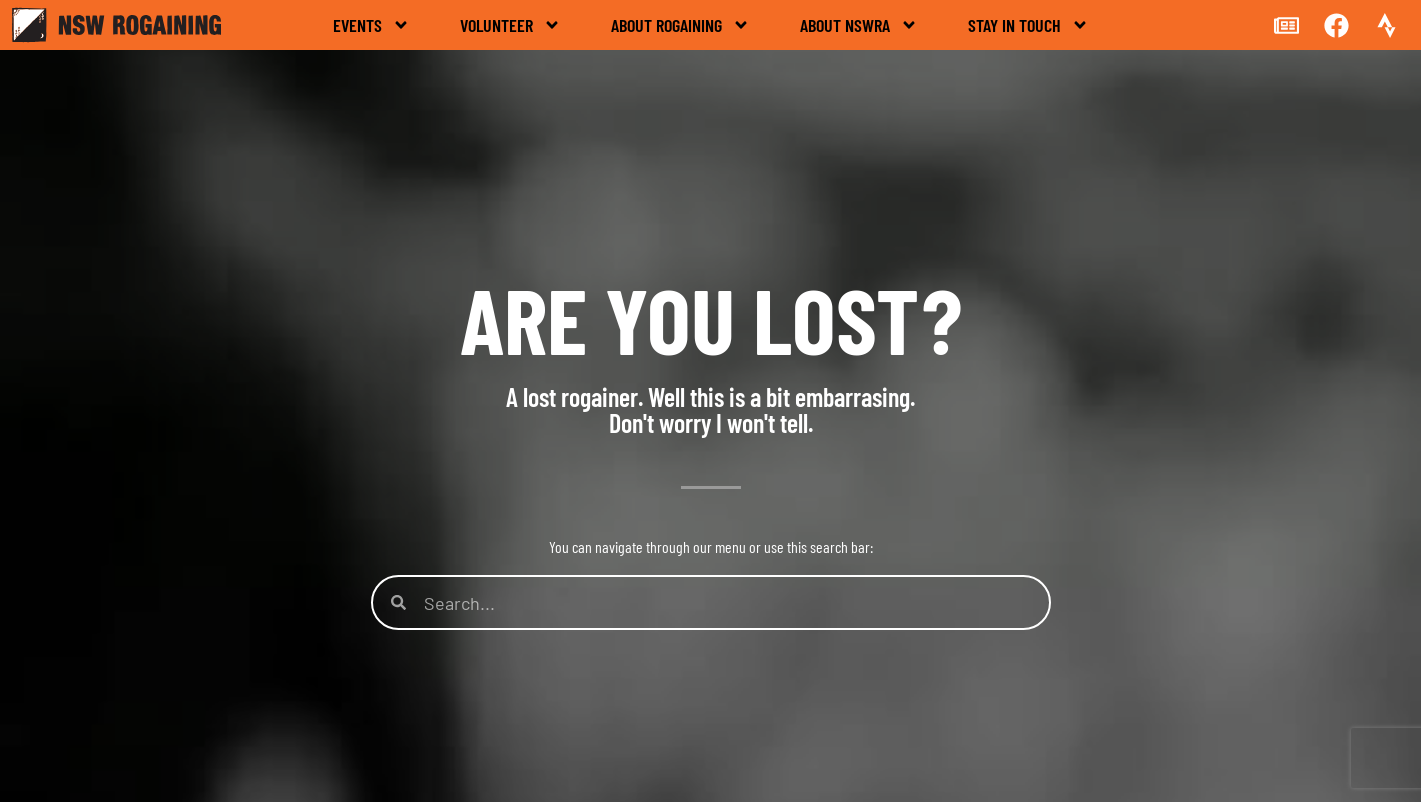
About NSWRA (859, 25)
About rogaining (680, 25)
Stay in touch (1028, 25)
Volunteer (510, 25)
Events (371, 25)
